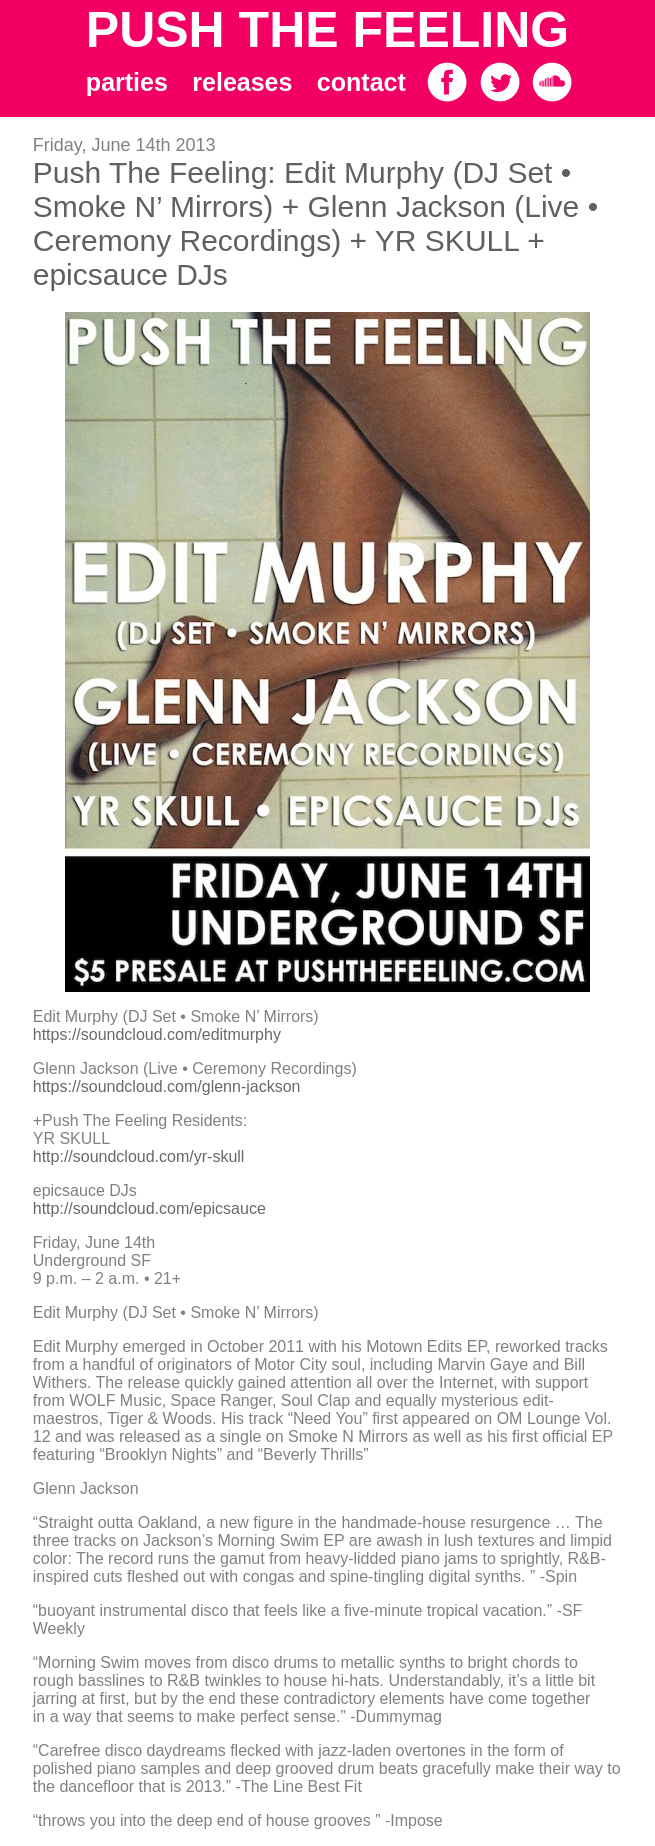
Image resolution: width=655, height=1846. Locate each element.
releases (242, 82)
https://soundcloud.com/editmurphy (157, 1034)
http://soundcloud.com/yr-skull (139, 1156)
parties (127, 82)
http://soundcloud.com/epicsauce (149, 1208)
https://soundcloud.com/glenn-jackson (167, 1086)
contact (361, 82)
